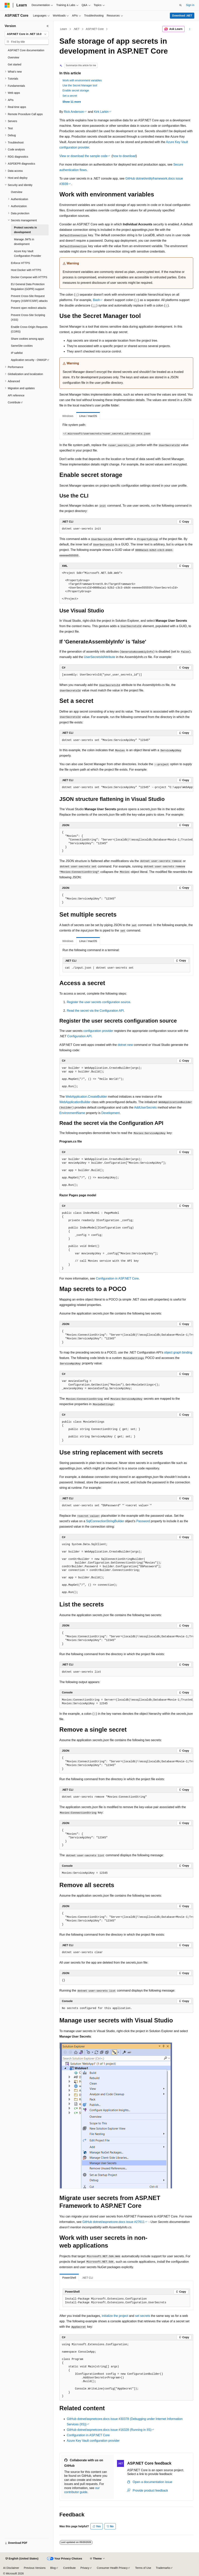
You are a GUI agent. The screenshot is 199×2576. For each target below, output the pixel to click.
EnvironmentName (72, 1113)
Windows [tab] (67, 416)
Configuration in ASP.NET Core (117, 1278)
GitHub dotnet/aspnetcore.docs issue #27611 (113, 2222)
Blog (53, 2567)
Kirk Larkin (101, 111)
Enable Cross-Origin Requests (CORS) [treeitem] (29, 329)
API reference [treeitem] (16, 395)
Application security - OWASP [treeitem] (29, 359)
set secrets (142, 2315)
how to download (124, 156)
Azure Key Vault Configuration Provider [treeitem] (27, 254)
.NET (76, 28)
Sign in (190, 5)
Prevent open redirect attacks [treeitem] (28, 307)
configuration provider (98, 1030)
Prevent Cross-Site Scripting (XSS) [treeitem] (28, 317)
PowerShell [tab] (69, 2277)
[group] (126, 787)
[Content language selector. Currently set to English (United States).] (22, 2559)
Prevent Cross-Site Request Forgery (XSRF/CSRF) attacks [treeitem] (29, 298)
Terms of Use (143, 2567)
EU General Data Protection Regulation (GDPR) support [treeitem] (28, 287)
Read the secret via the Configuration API (95, 1010)
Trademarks (163, 2567)
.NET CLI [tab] (87, 2277)
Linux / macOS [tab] (88, 416)
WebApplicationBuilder (75, 1102)
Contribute (69, 2567)
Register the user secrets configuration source (98, 1002)
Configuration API (79, 1036)
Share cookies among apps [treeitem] (27, 338)
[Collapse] (48, 26)
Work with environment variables (82, 80)
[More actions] (189, 29)
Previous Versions (34, 2567)
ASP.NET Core (95, 28)
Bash (96, 300)
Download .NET (182, 15)
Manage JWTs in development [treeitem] (24, 242)
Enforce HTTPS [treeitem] (20, 263)
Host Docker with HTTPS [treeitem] (26, 270)
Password (143, 1521)
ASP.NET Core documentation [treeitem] (26, 50)
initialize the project (115, 2315)
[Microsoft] (7, 5)
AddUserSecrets (145, 1107)
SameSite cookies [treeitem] (22, 345)
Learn (63, 28)
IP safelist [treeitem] (17, 352)
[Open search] (180, 5)
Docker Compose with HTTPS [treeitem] (29, 277)
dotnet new (125, 1044)
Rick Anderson (74, 111)
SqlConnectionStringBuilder (105, 1521)
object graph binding (178, 1352)
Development (110, 1113)
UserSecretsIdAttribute (99, 657)
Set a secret (70, 95)
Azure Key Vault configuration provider (93, 2440)
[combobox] (27, 34)
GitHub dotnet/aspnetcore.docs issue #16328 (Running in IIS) (109, 2429)
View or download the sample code (83, 156)
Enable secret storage (76, 90)
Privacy (84, 2567)
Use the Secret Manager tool (80, 85)
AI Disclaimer (11, 2567)
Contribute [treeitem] (14, 402)
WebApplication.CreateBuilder (86, 1096)
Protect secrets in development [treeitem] (25, 230)
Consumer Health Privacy (112, 2567)
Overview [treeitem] (13, 57)
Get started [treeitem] (14, 64)
